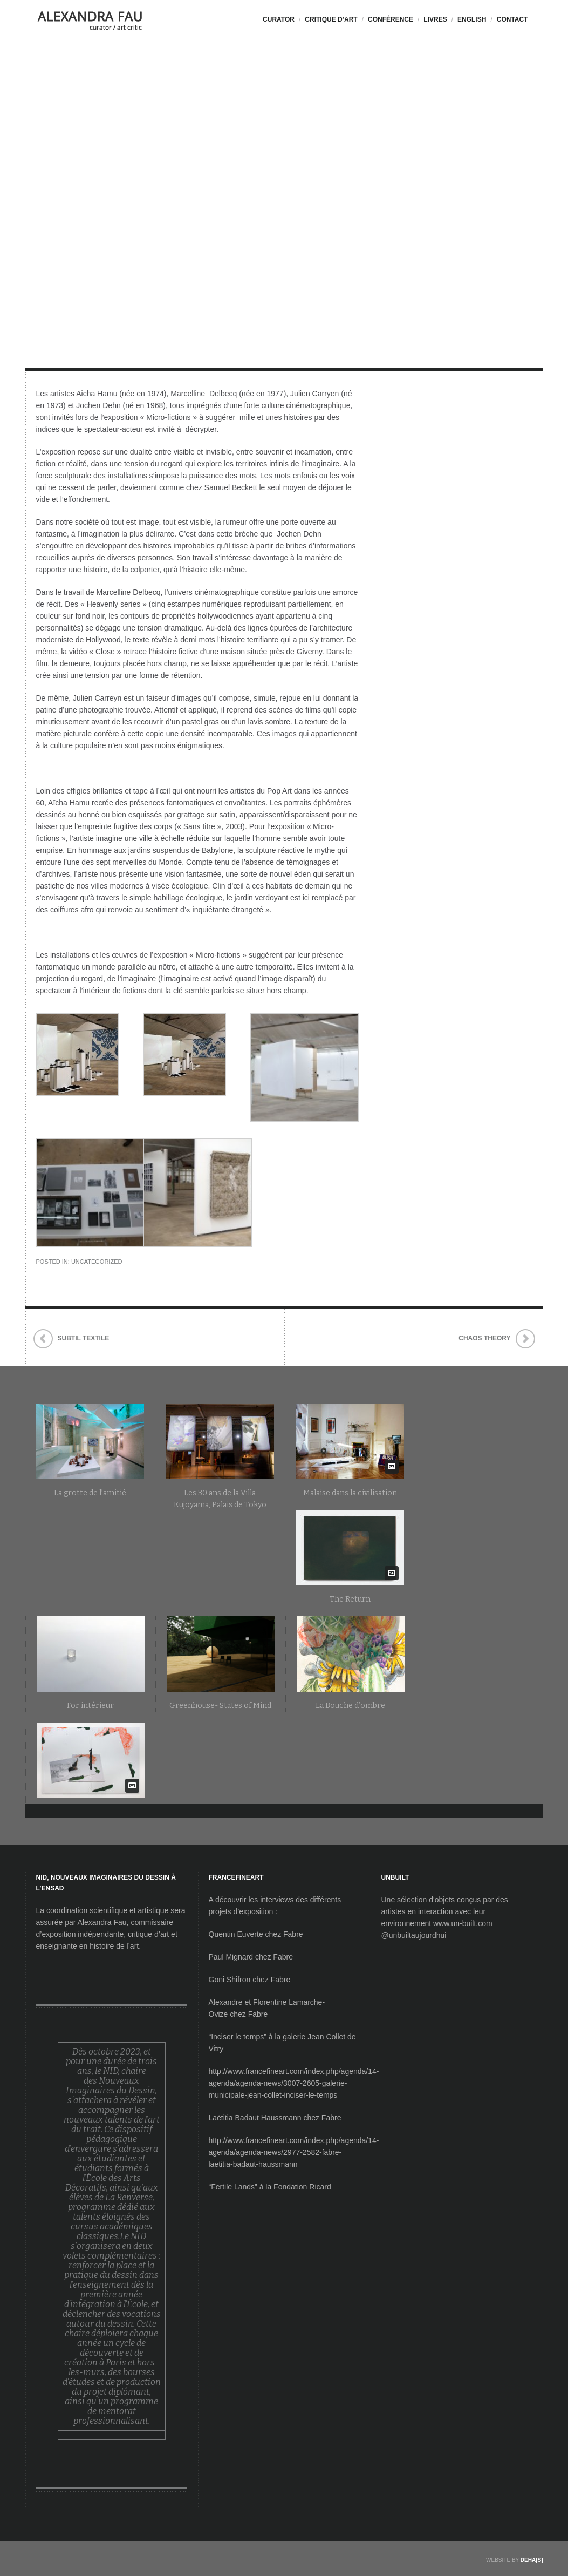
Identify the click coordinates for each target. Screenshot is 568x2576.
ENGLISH (471, 19)
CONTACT (512, 19)
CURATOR (279, 19)
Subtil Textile (84, 1338)
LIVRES (435, 19)
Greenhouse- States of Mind (220, 1705)
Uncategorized (96, 1261)
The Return (350, 1599)
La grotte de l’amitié (90, 1492)
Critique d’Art (331, 19)
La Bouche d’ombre (350, 1705)
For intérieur (90, 1705)
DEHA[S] (532, 2560)
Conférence (390, 19)
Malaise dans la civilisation (350, 1492)
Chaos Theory (484, 1338)
